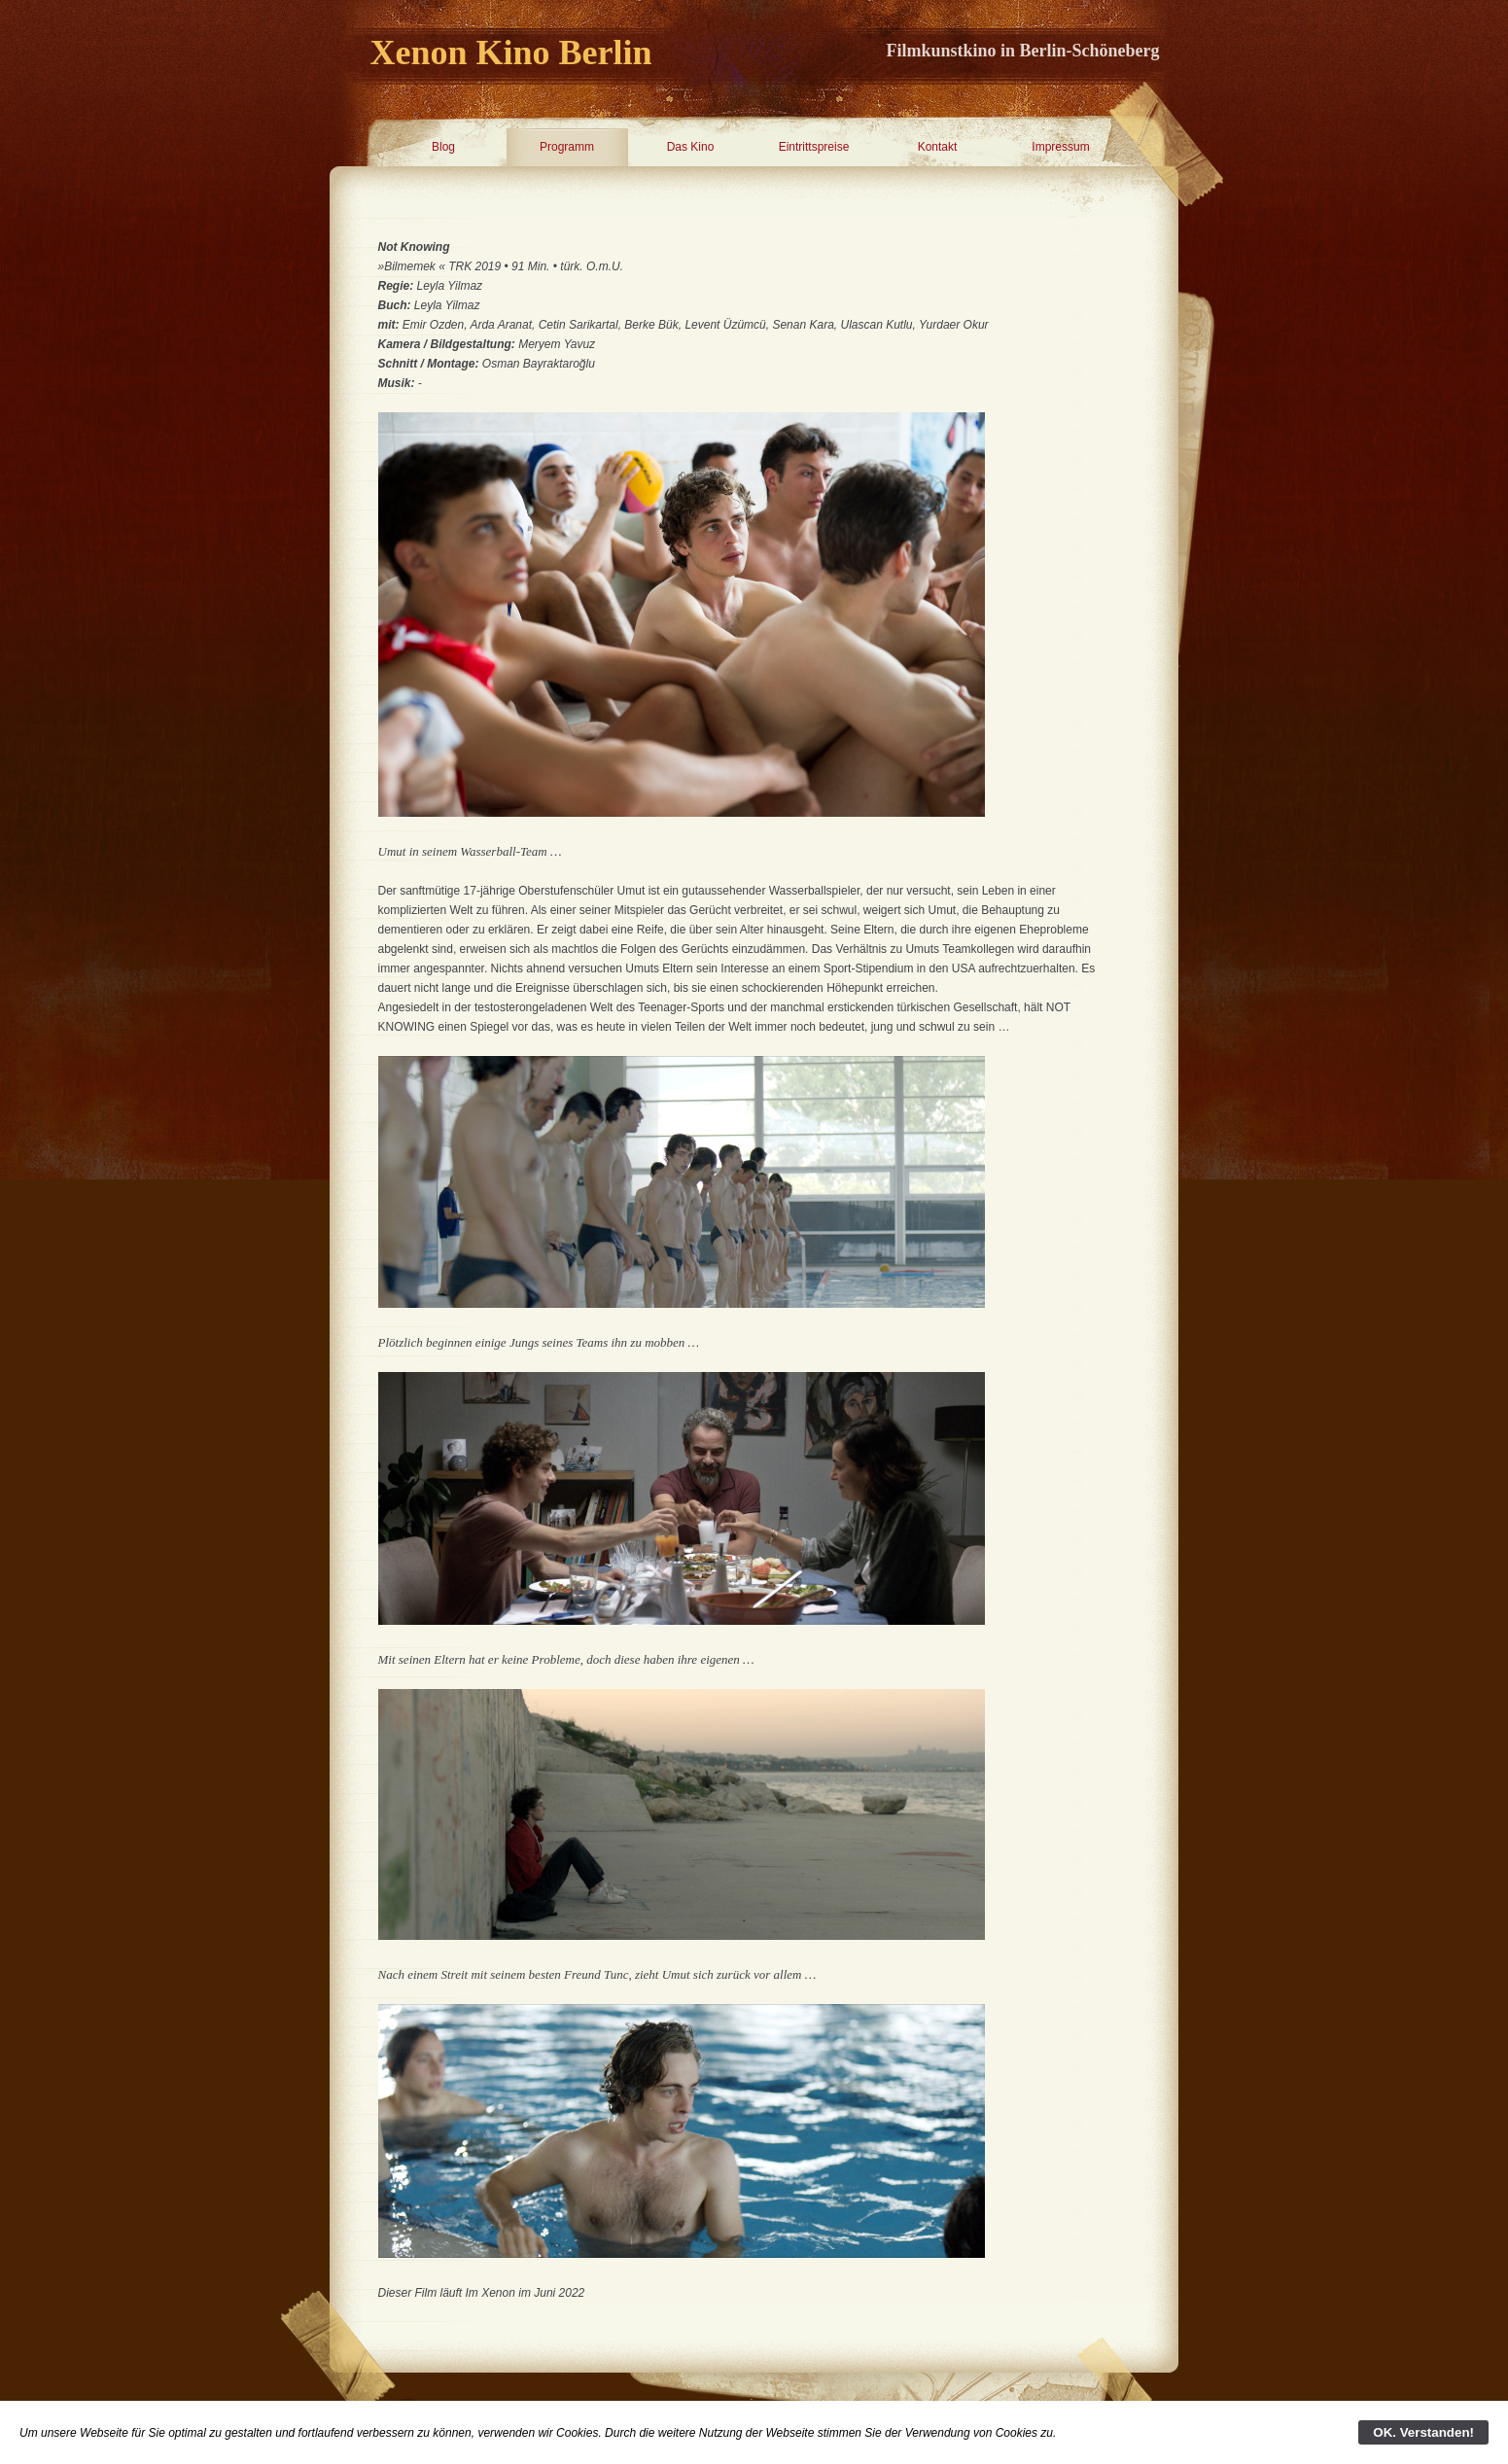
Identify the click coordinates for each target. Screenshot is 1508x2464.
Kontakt (938, 147)
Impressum (1060, 147)
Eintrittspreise (814, 147)
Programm (567, 147)
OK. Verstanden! (1423, 2432)
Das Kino (691, 147)
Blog (443, 147)
